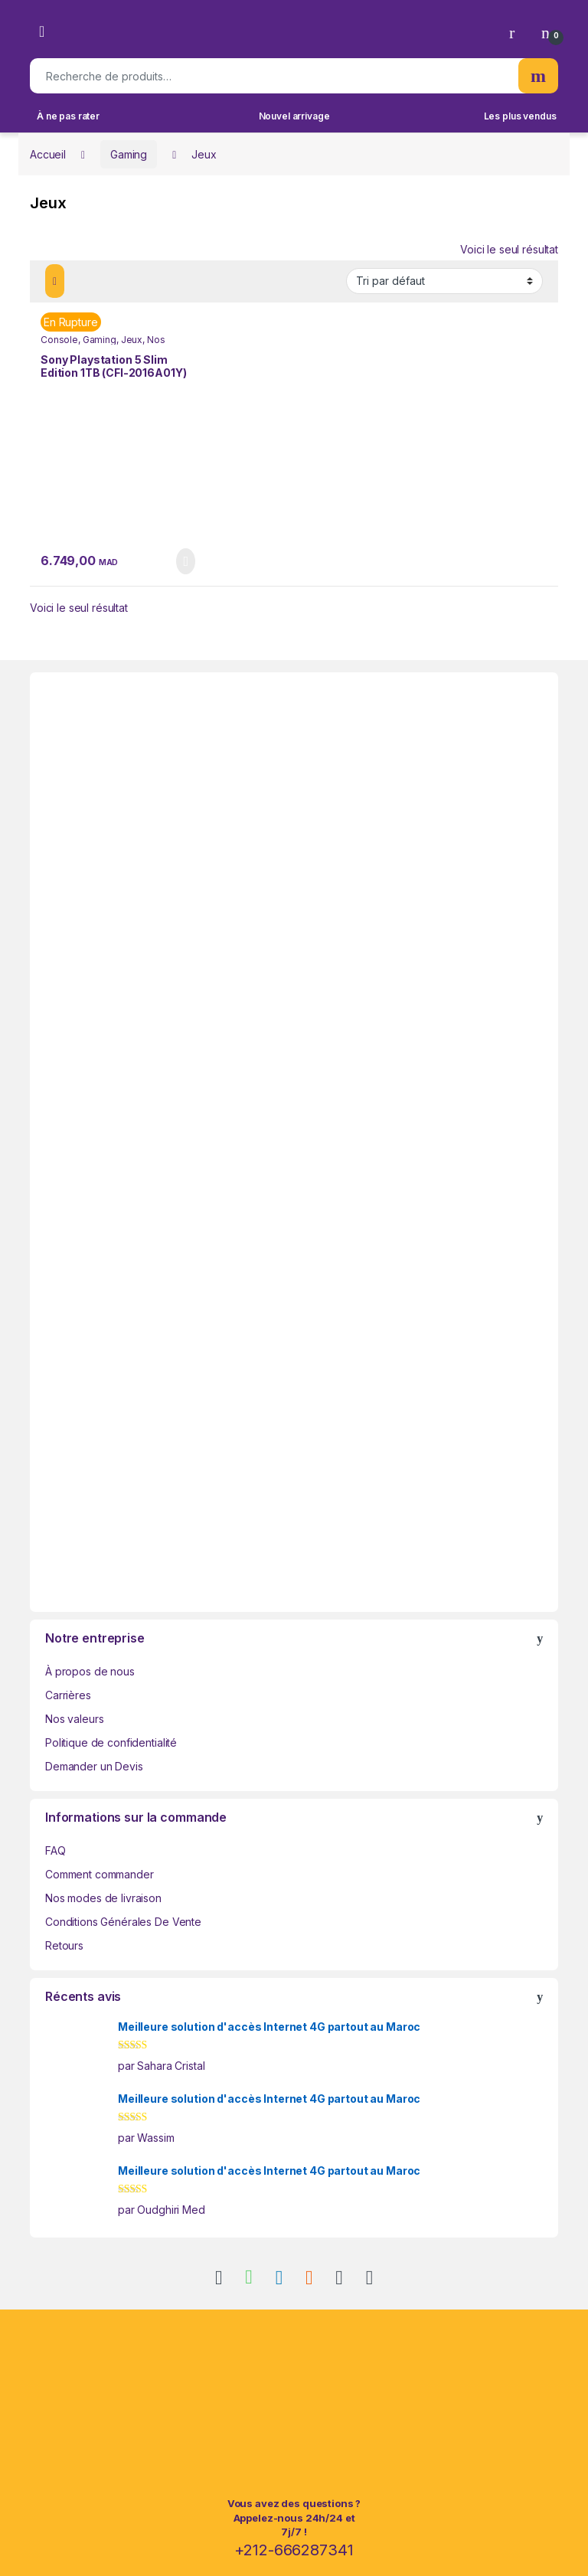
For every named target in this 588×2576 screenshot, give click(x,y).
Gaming (128, 154)
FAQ (55, 1850)
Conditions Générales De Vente (123, 1921)
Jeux (131, 339)
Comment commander (99, 1874)
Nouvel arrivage (294, 116)
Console (59, 339)
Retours (64, 1945)
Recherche (538, 75)
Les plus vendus (520, 116)
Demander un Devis (94, 1766)
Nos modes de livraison (103, 1897)
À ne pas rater (68, 116)
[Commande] (444, 281)
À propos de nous (90, 1671)
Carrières (68, 1695)
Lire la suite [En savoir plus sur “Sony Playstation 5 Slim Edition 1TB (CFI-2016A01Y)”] (185, 561)
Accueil (48, 154)
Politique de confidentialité (111, 1742)
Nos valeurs (74, 1718)
